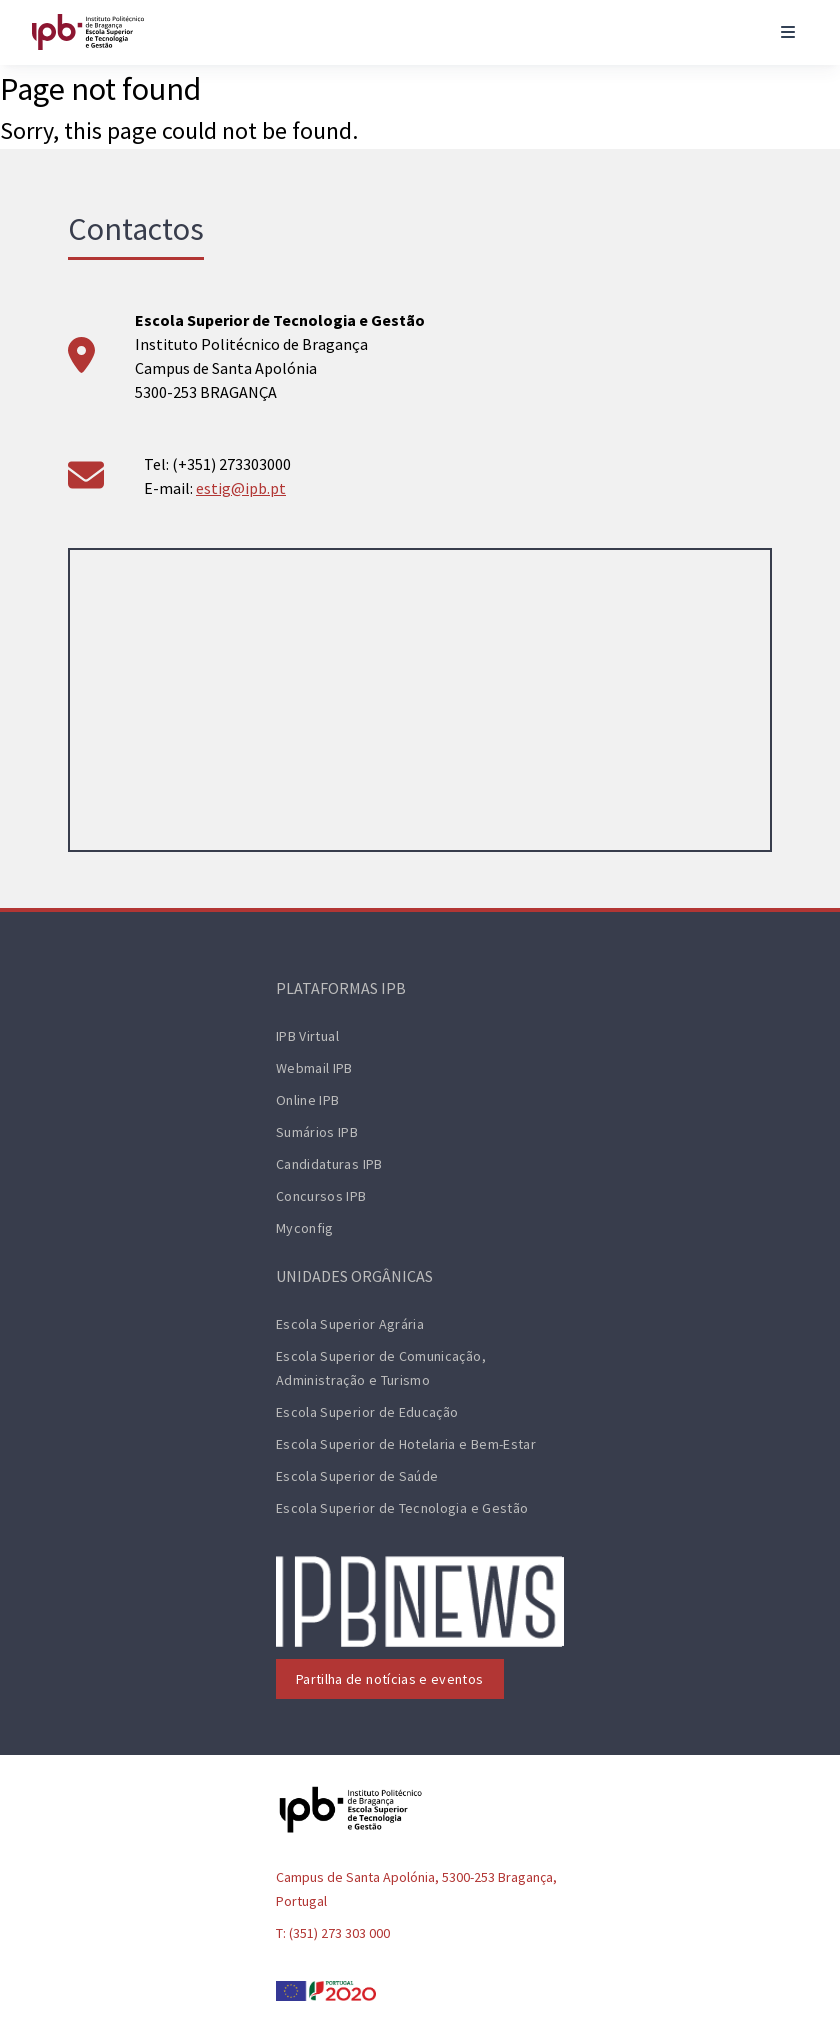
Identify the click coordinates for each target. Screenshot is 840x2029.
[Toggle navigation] (788, 32)
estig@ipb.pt (241, 488)
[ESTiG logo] (88, 32)
